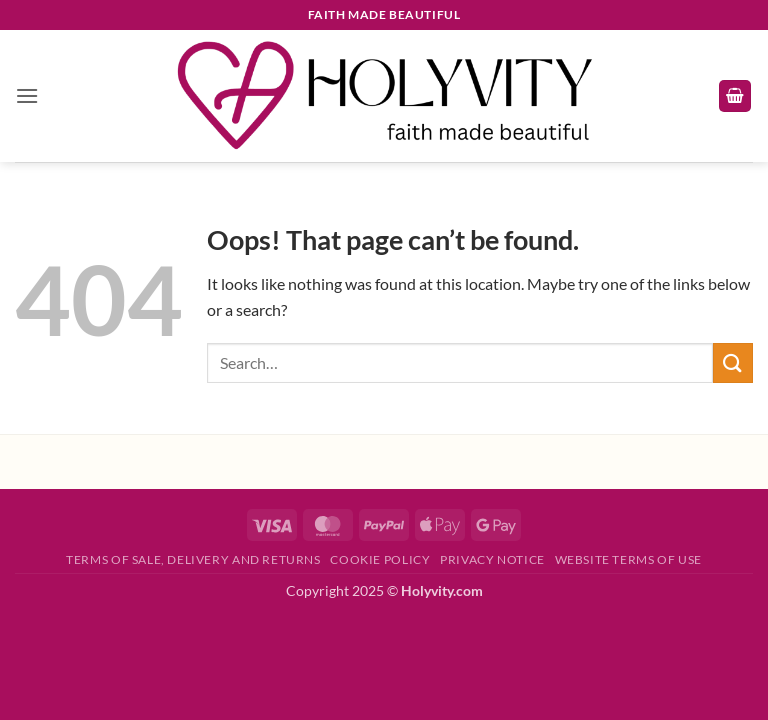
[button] (27, 95)
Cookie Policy (380, 559)
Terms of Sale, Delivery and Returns (193, 559)
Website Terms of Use (628, 559)
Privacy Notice (492, 559)
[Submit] (733, 362)
